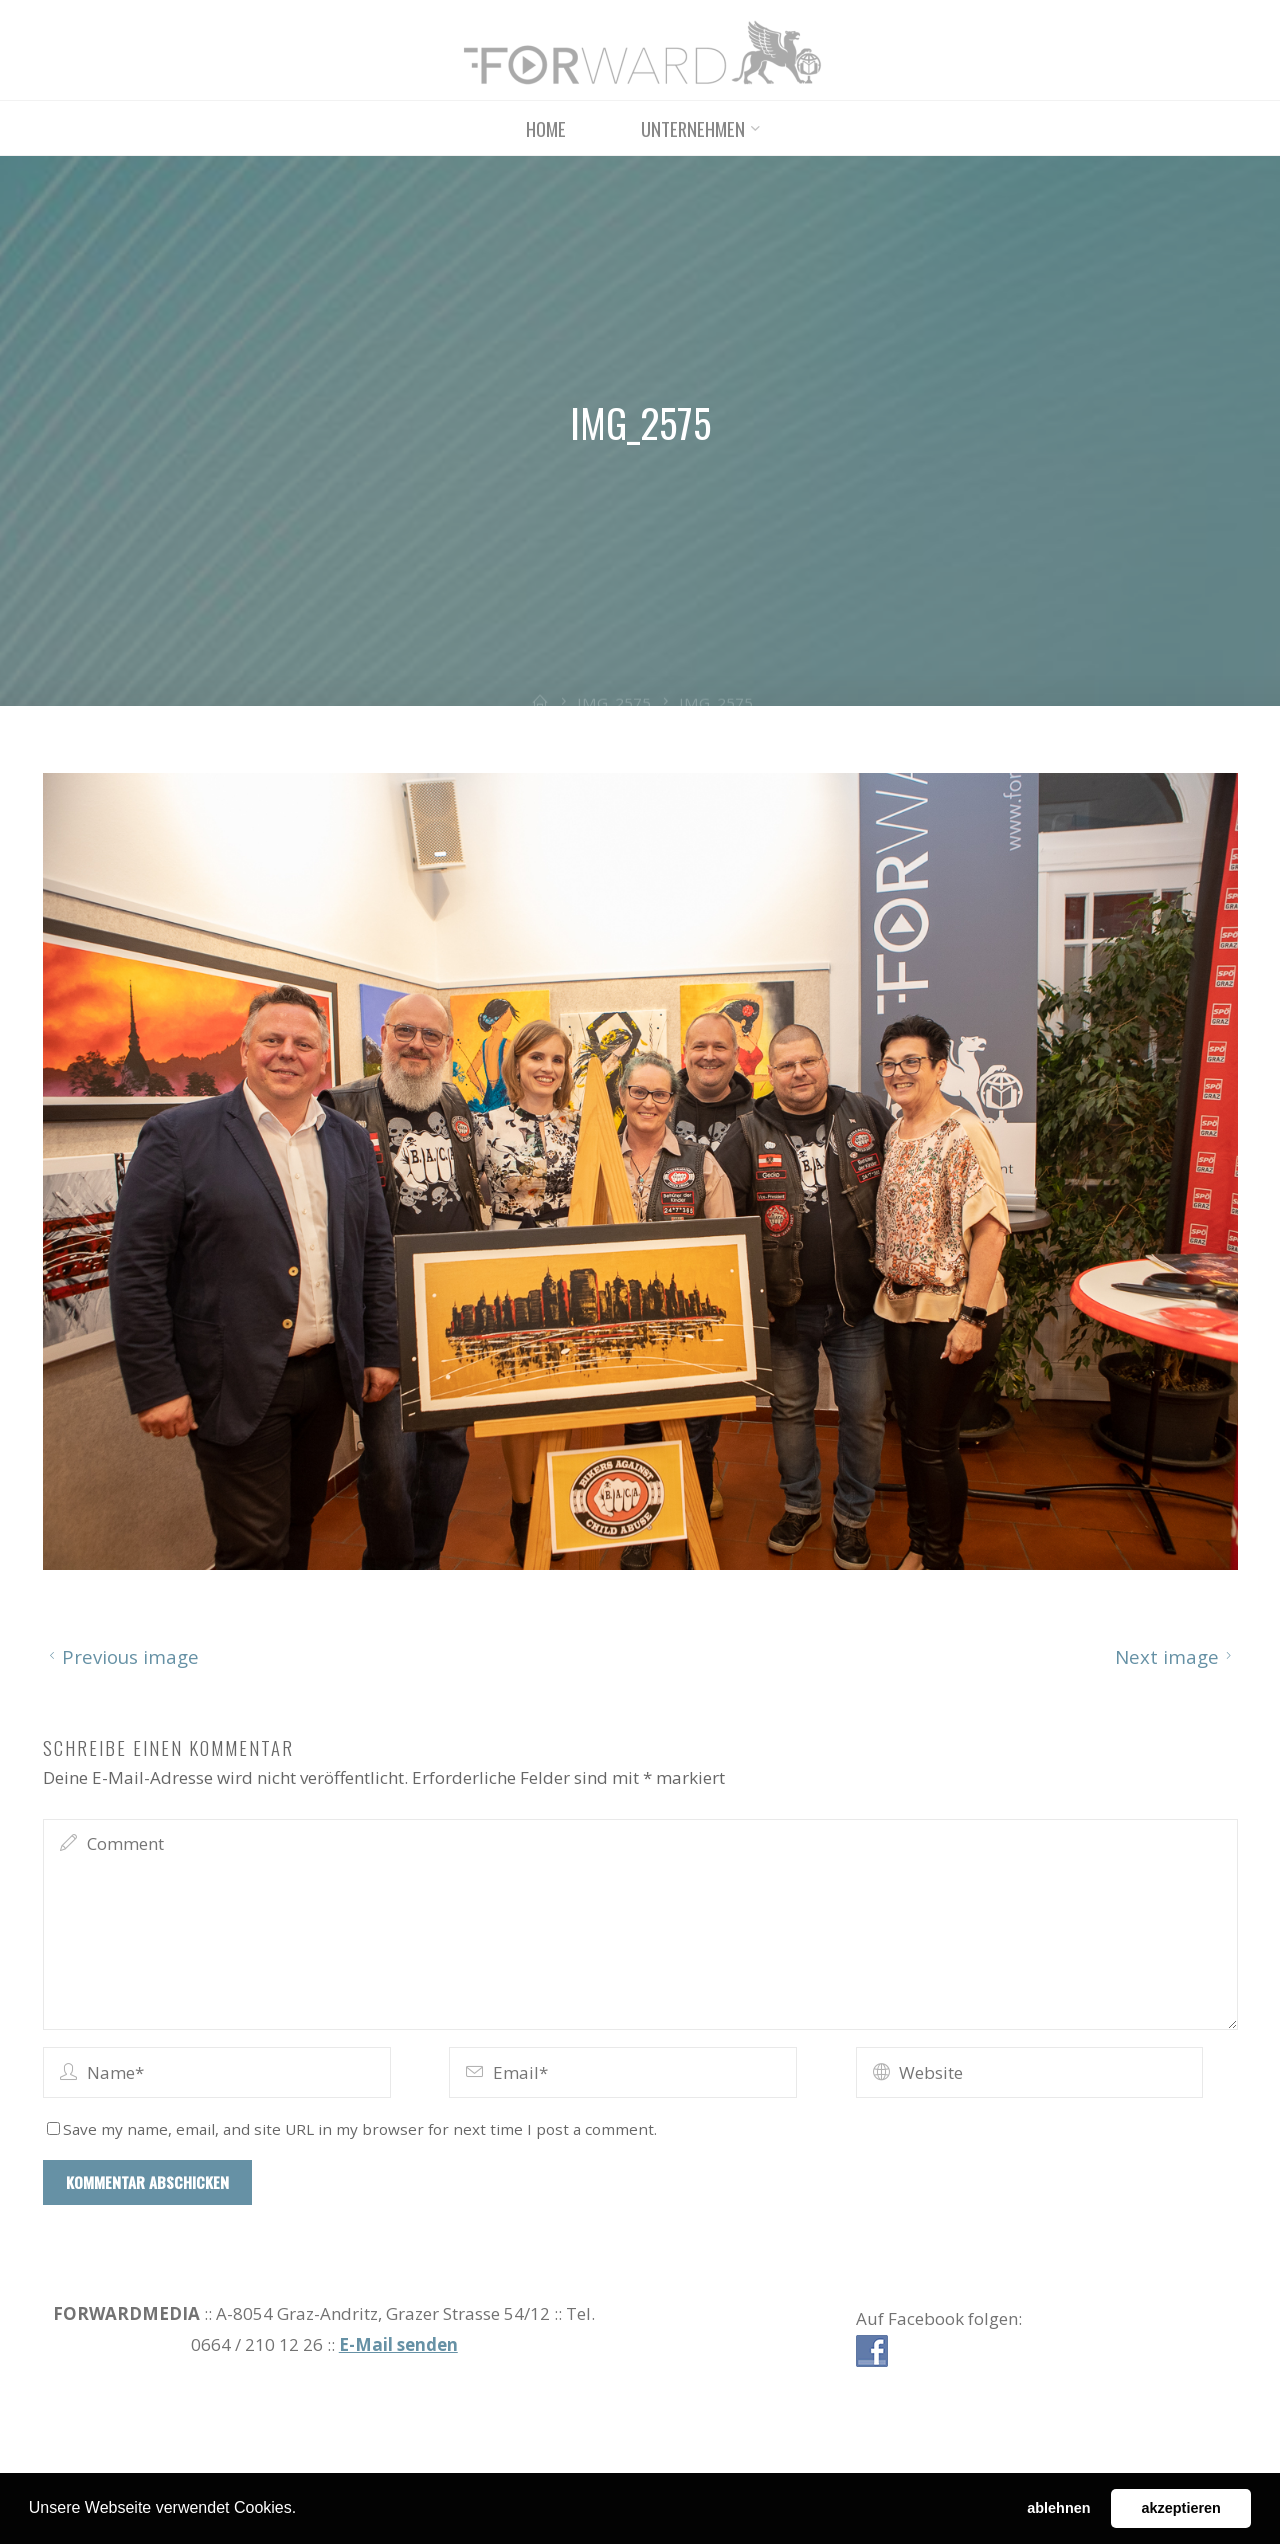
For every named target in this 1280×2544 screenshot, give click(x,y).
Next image (1176, 1655)
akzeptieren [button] (1181, 2508)
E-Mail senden (398, 2344)
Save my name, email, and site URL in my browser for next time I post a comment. (352, 2128)
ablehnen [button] (1058, 2508)
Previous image (121, 1655)
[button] (304, 2510)
